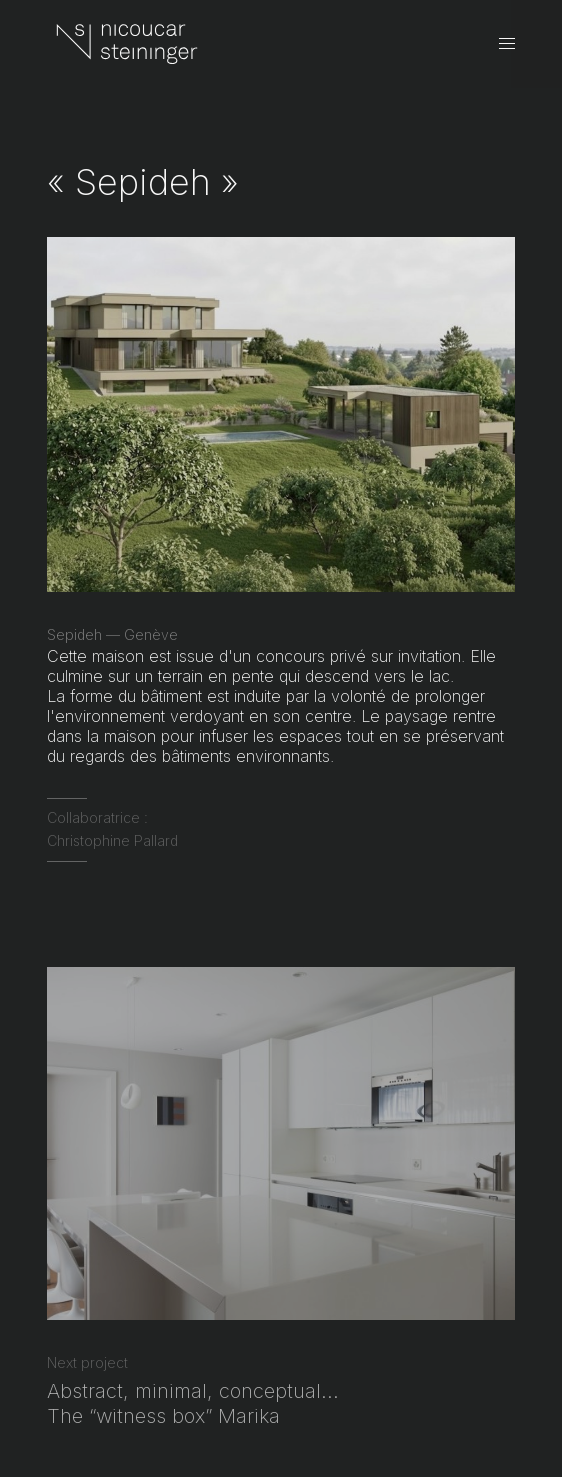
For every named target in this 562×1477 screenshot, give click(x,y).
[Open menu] (507, 44)
